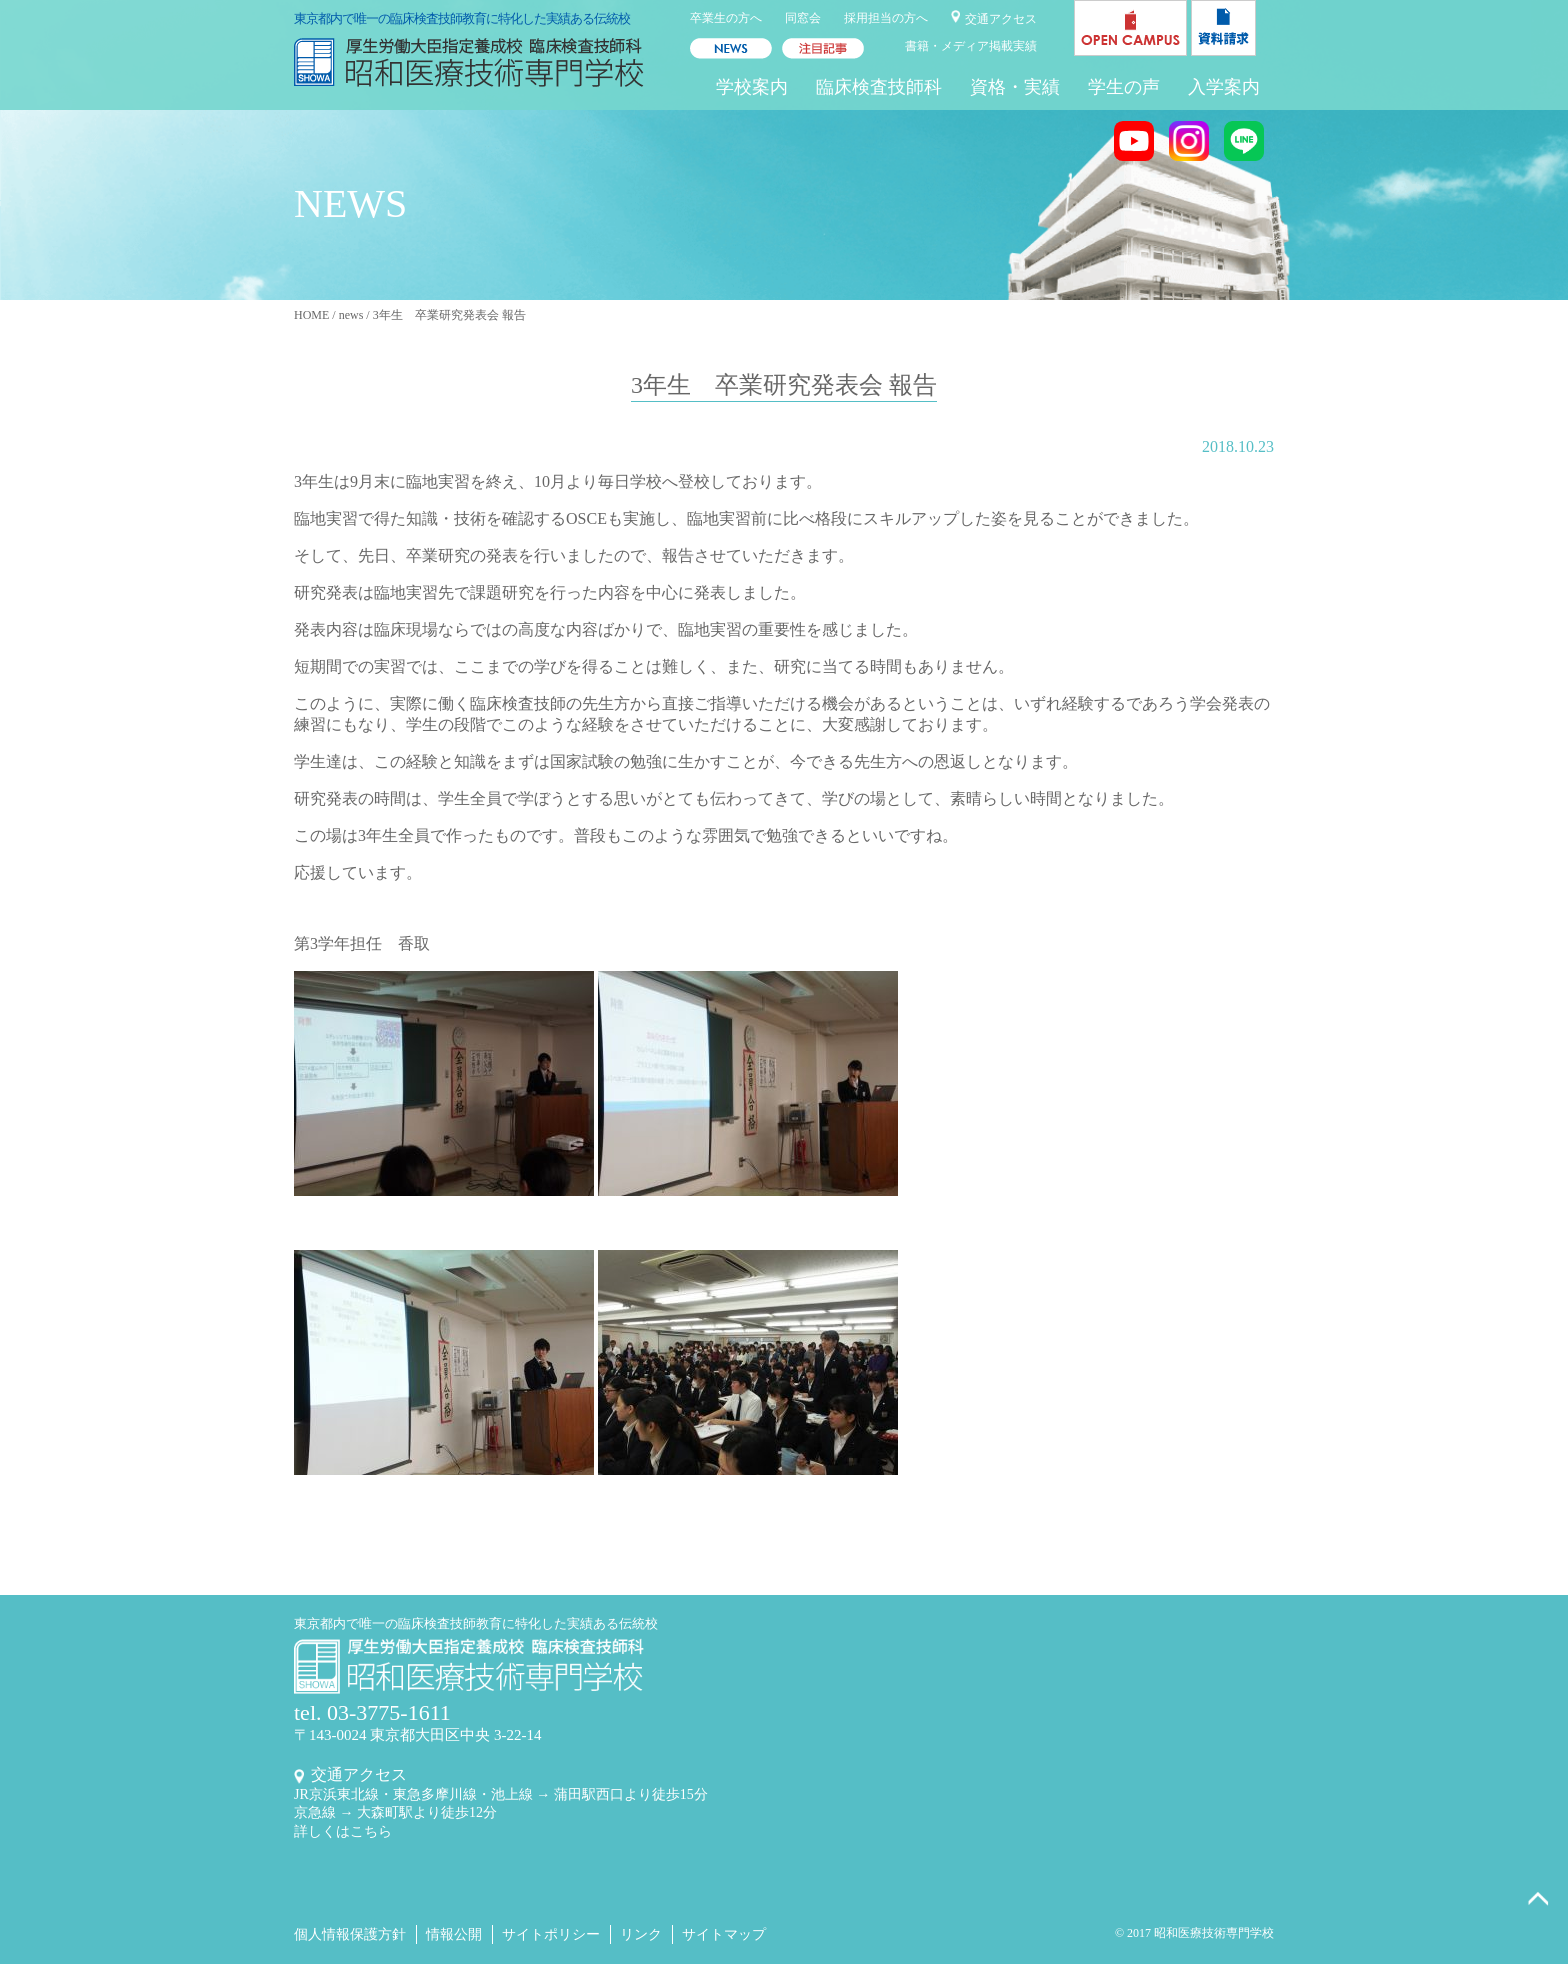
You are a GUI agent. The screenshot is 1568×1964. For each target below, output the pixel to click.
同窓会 (803, 18)
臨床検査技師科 (879, 87)
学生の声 (1124, 87)
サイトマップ (724, 1934)
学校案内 (752, 87)
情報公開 (454, 1934)
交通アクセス (1001, 19)
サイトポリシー (551, 1934)
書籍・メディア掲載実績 (971, 46)
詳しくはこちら (343, 1831)
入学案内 (1224, 87)
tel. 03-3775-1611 (372, 1712)
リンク (641, 1934)
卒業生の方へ (726, 18)
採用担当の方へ (886, 18)
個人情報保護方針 (350, 1934)
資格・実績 (1015, 87)
